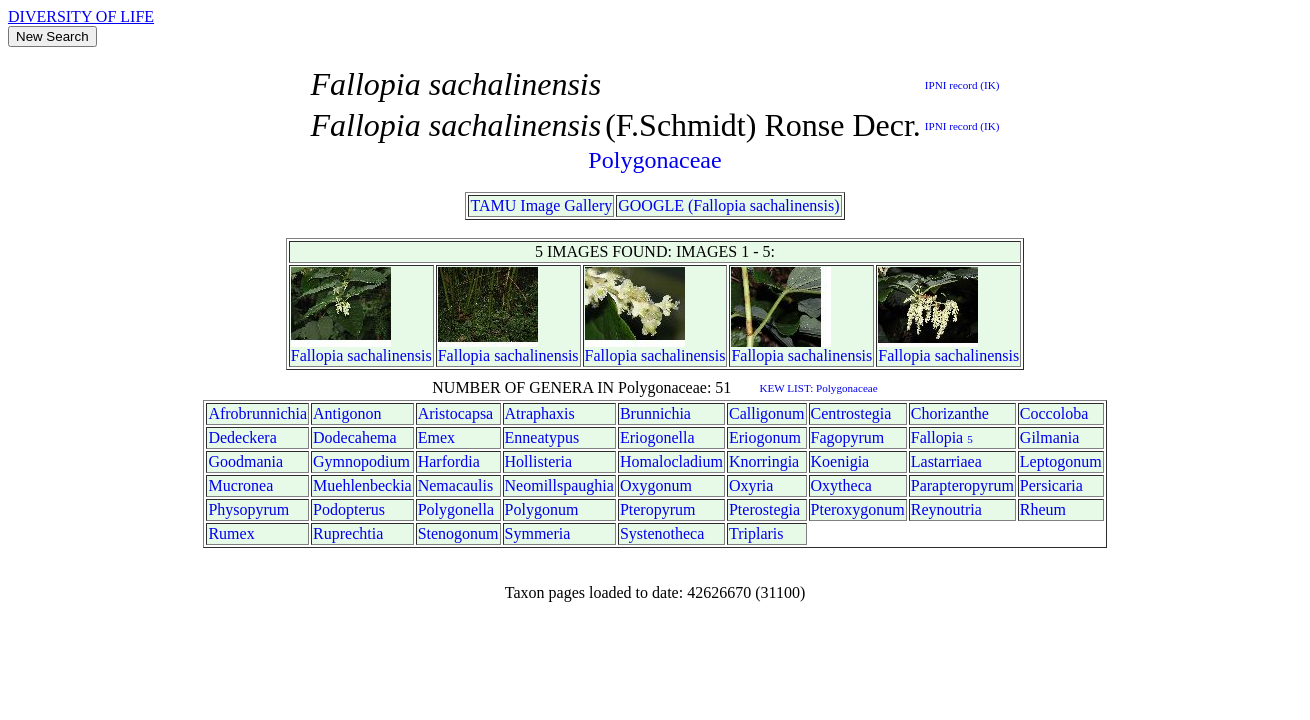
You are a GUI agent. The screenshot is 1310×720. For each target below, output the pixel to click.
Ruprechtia (348, 533)
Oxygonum (656, 485)
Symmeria (538, 533)
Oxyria (751, 485)
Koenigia (840, 461)
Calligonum (767, 413)
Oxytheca (841, 485)
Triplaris (756, 533)
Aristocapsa (456, 413)
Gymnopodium (361, 461)
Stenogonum (458, 533)
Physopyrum (248, 509)
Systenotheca (662, 533)
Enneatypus (542, 437)
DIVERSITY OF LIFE (81, 16)
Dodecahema (355, 437)
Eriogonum (765, 437)
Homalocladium (671, 461)
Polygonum (542, 509)
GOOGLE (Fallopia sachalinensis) (728, 205)
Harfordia (449, 461)
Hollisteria (539, 461)
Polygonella (456, 509)
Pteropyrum (658, 509)
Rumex (231, 533)
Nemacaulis (456, 485)
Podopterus (349, 509)
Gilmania (1050, 437)
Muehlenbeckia (362, 485)
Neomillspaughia (559, 485)
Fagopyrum (848, 437)
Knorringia (764, 461)
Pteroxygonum (858, 509)
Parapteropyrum (962, 485)
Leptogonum (1061, 461)
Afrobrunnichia (257, 413)
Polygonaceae (654, 160)
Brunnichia (655, 413)
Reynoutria (946, 509)
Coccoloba (1054, 413)
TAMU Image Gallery (541, 205)
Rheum (1043, 509)
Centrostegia (851, 413)
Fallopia (317, 355)
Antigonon (347, 413)
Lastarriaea (946, 461)
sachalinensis (389, 355)
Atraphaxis (540, 413)
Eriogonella (657, 437)
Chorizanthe (950, 413)
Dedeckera (242, 437)
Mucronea (240, 485)
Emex (436, 437)
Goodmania (245, 461)
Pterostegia (764, 509)
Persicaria (1051, 485)
